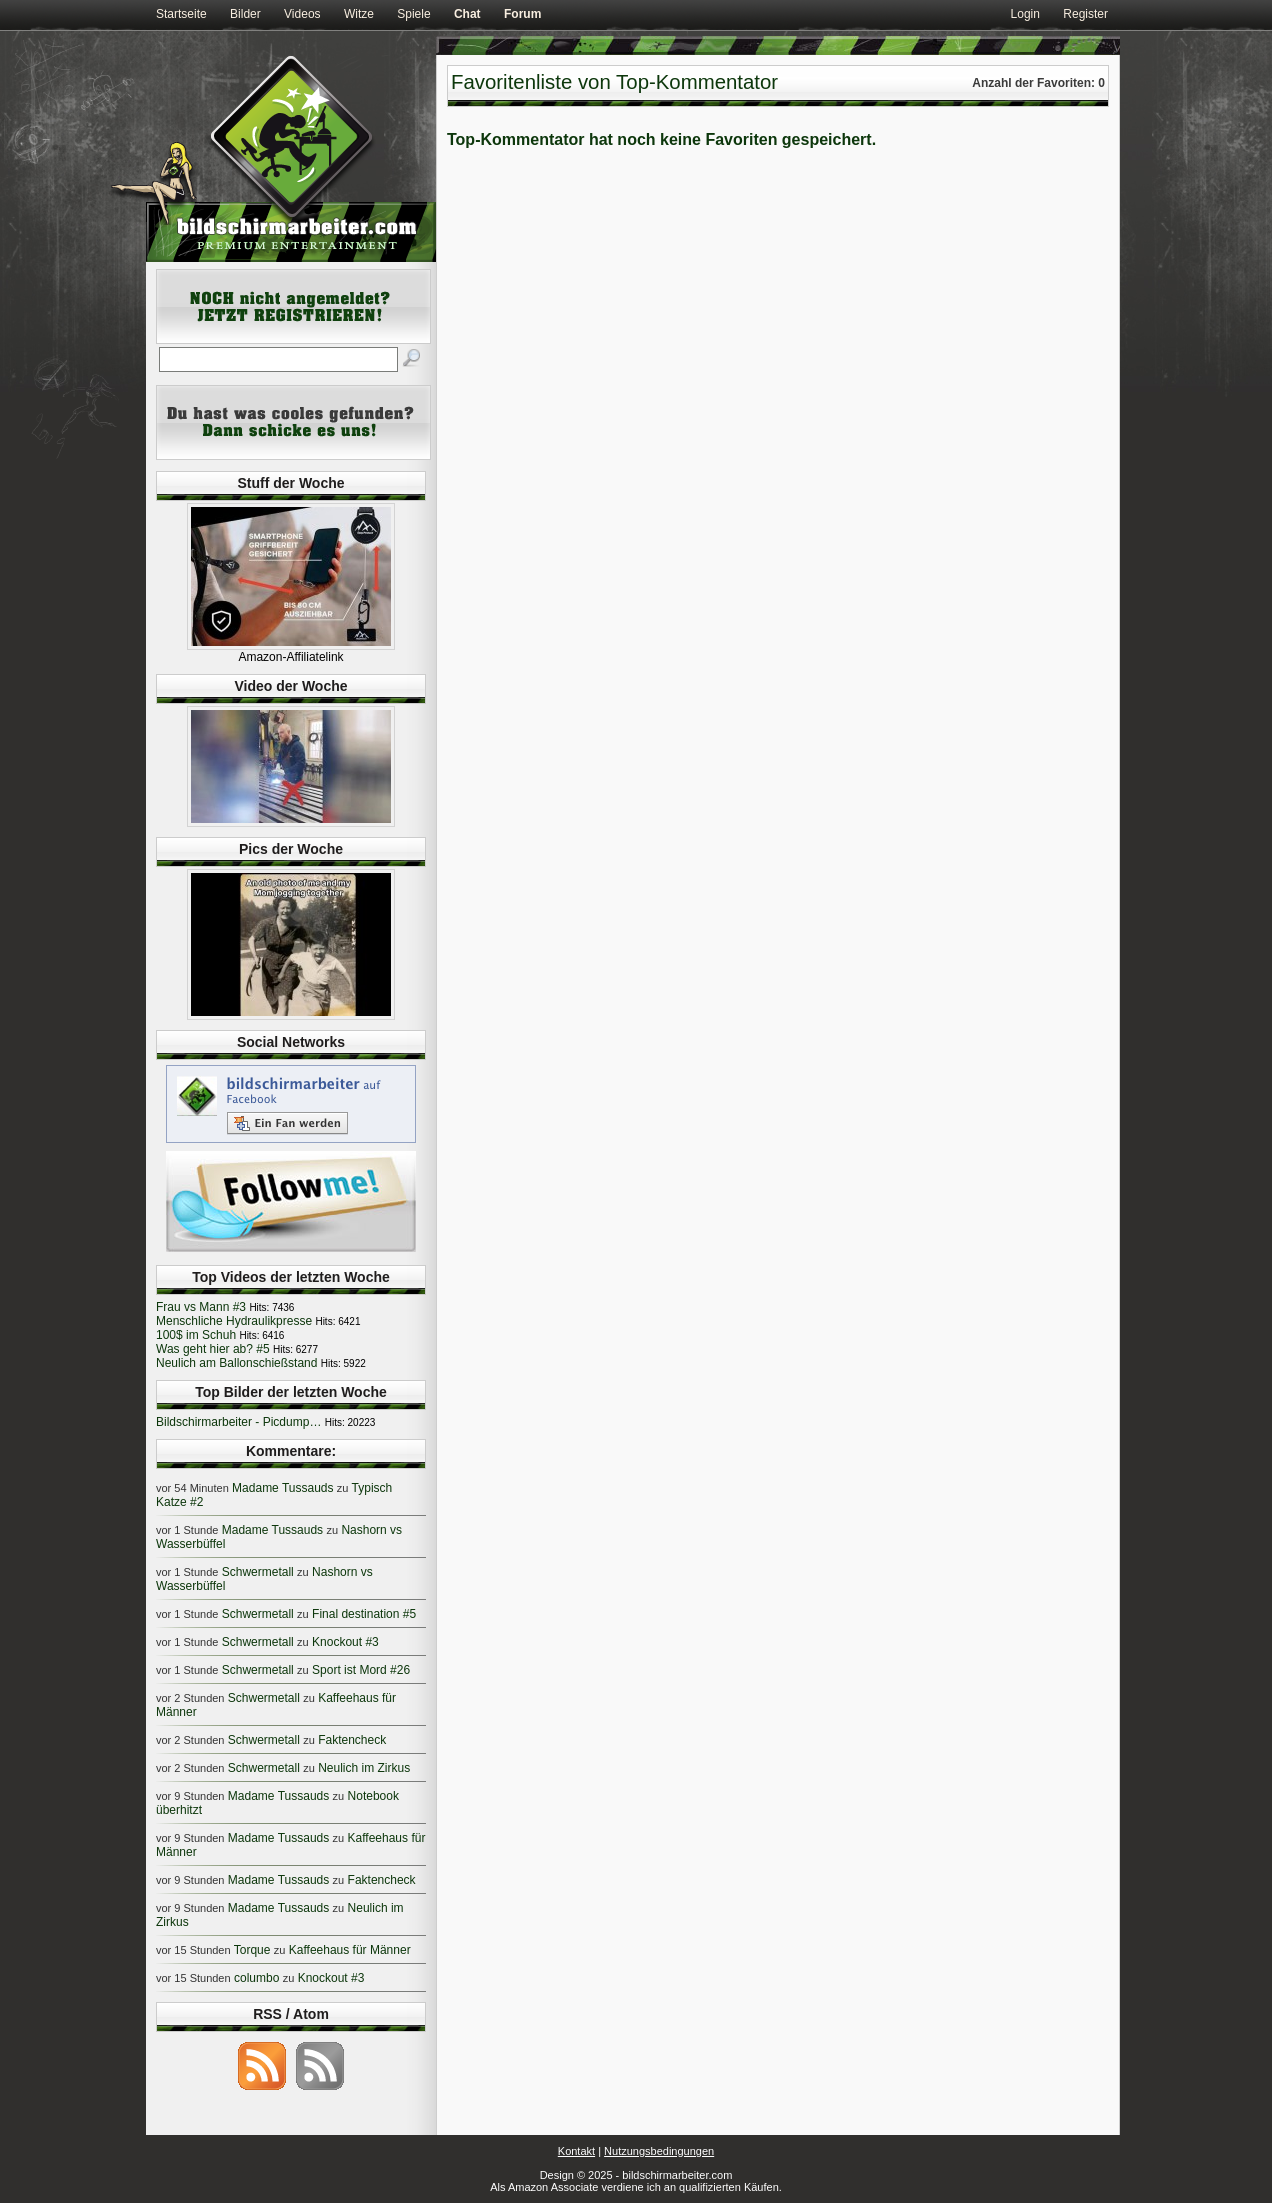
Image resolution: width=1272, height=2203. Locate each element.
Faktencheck (352, 1740)
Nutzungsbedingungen (659, 2151)
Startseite (181, 14)
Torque (252, 1950)
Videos (302, 14)
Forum (522, 14)
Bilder (245, 14)
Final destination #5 (364, 1614)
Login (1025, 14)
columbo (256, 1978)
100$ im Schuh (196, 1335)
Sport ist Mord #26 (361, 1670)
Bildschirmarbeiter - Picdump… (238, 1422)
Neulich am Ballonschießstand (236, 1363)
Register (1085, 14)
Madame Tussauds (282, 1488)
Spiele (413, 14)
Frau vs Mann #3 (201, 1307)
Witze (359, 14)
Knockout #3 (345, 1642)
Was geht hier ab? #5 (213, 1349)
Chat (467, 14)
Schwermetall (258, 1572)
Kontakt (576, 2151)
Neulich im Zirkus (364, 1768)
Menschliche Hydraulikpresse (234, 1321)
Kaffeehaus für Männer (350, 1950)
